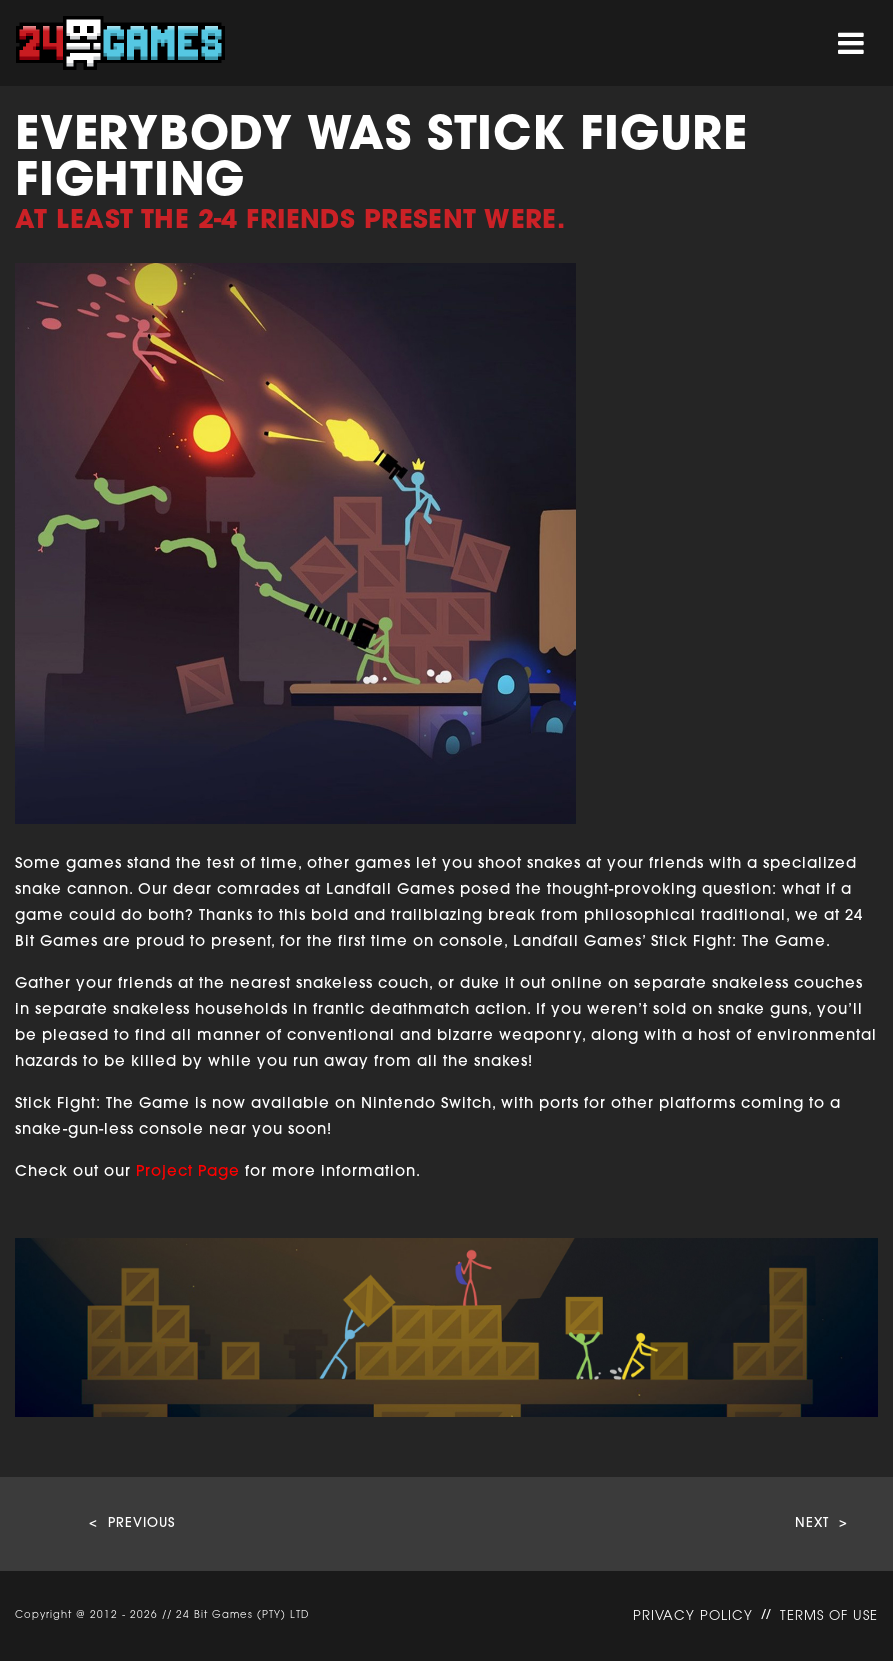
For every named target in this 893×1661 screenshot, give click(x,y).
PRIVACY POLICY (693, 1616)
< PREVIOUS (132, 1523)
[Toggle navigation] (851, 43)
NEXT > (821, 1523)
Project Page (188, 1172)
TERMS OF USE (829, 1616)
